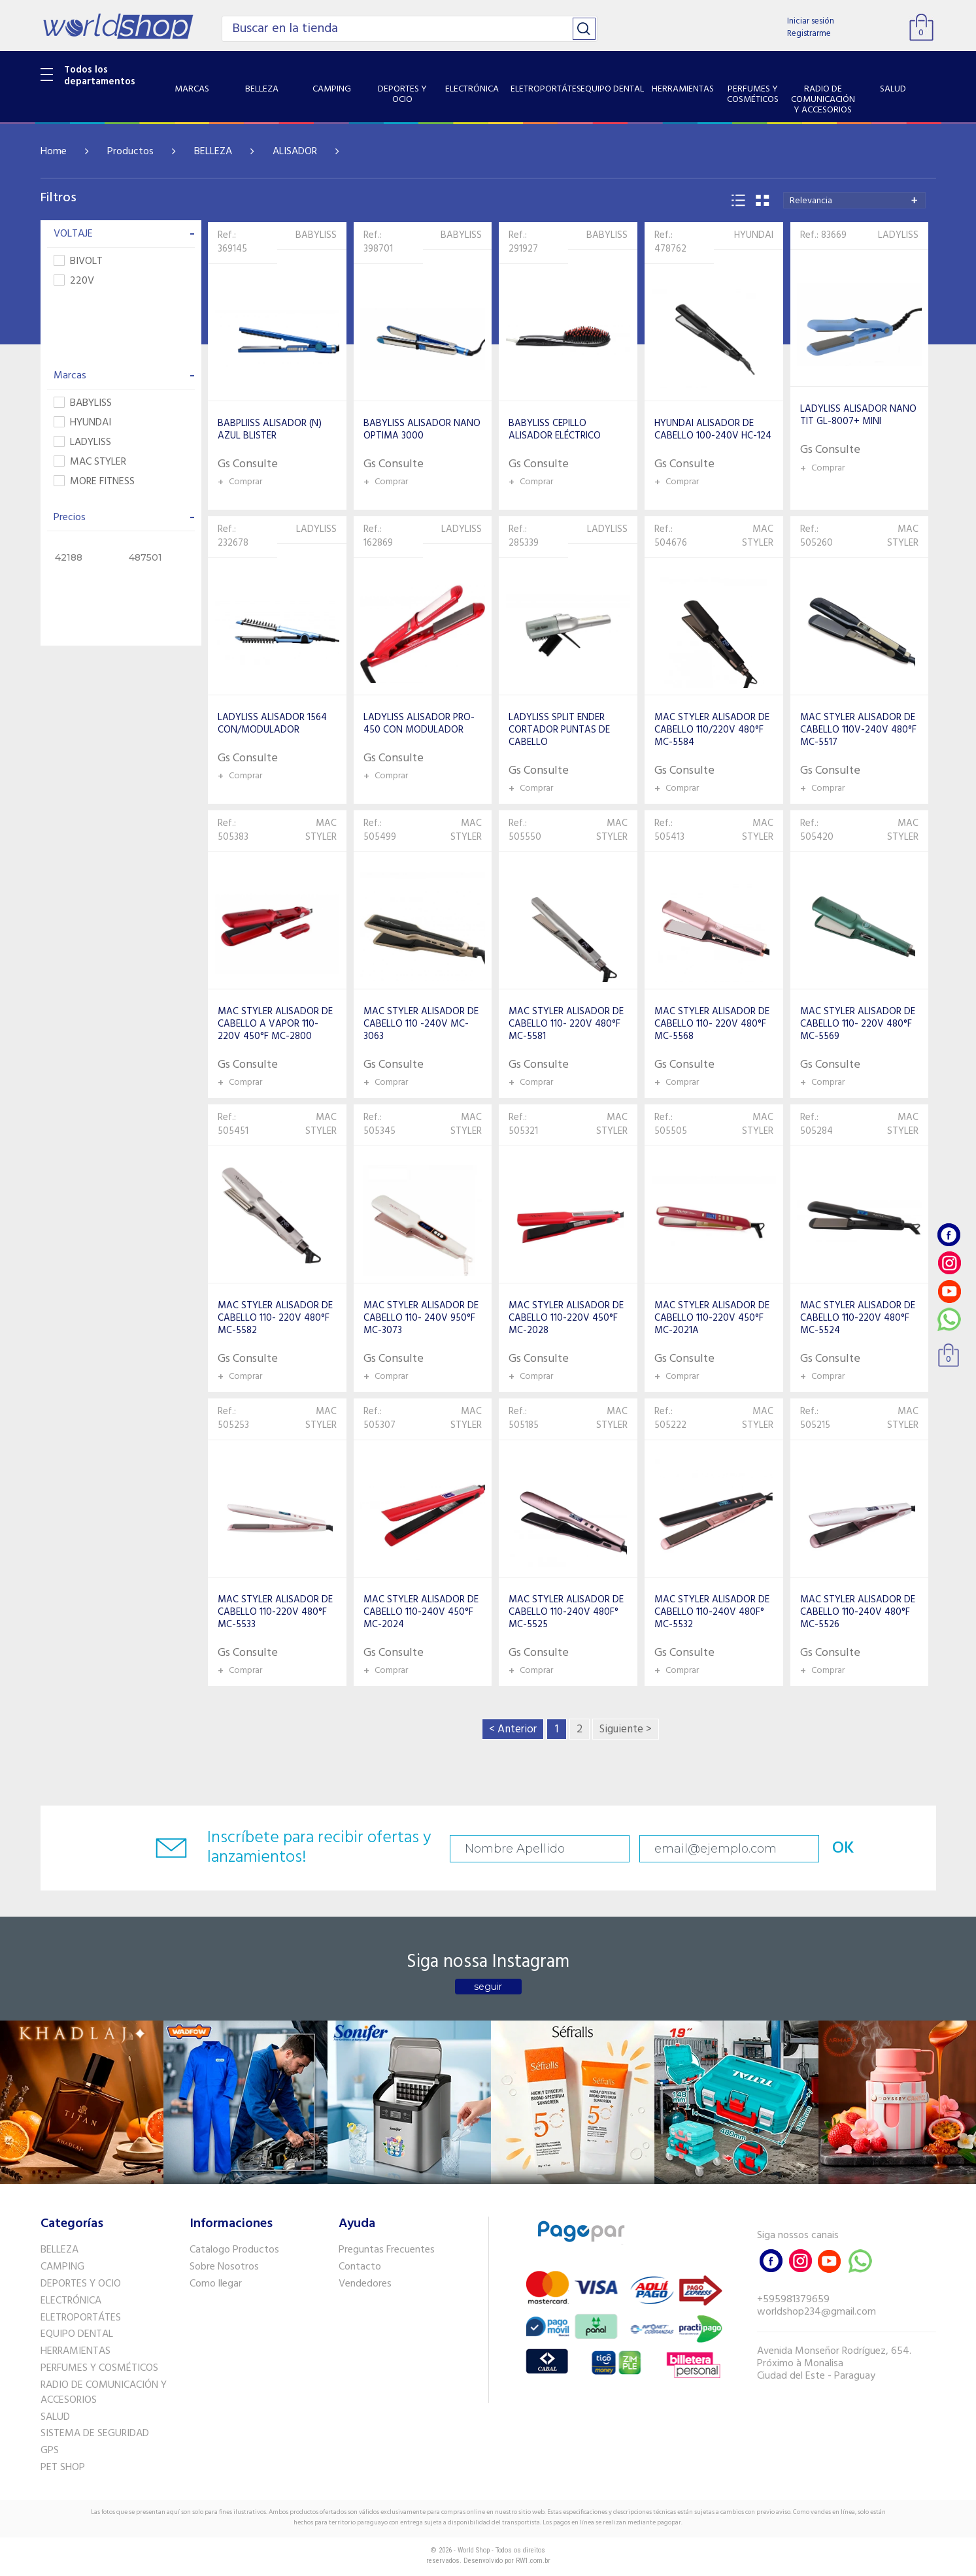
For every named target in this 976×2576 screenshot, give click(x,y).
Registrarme (809, 34)
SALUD (55, 2417)
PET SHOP (63, 2467)
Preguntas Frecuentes (387, 2249)
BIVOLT (78, 262)
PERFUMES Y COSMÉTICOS (99, 2368)
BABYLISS (83, 403)
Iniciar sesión (810, 21)
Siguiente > (625, 1729)
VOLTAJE (124, 234)
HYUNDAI (82, 423)
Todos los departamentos (99, 76)
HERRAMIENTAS (75, 2351)
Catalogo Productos (234, 2249)
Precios (124, 517)
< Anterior (513, 1729)
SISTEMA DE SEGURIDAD (95, 2433)
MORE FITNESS (94, 482)
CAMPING (62, 2266)
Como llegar (216, 2283)
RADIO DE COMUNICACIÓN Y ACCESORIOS (104, 2393)
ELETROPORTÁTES (81, 2317)
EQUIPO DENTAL (77, 2334)
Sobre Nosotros (224, 2266)
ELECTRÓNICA (71, 2300)
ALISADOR (295, 151)
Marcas (124, 376)
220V (74, 281)
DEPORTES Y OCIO (81, 2283)
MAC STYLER (90, 462)
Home (54, 151)
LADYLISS (82, 443)
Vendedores (365, 2283)
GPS (50, 2450)
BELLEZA (213, 151)
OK (843, 1848)
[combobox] (854, 200)
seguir (488, 1986)
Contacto (360, 2266)
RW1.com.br (533, 2560)
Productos (130, 151)
